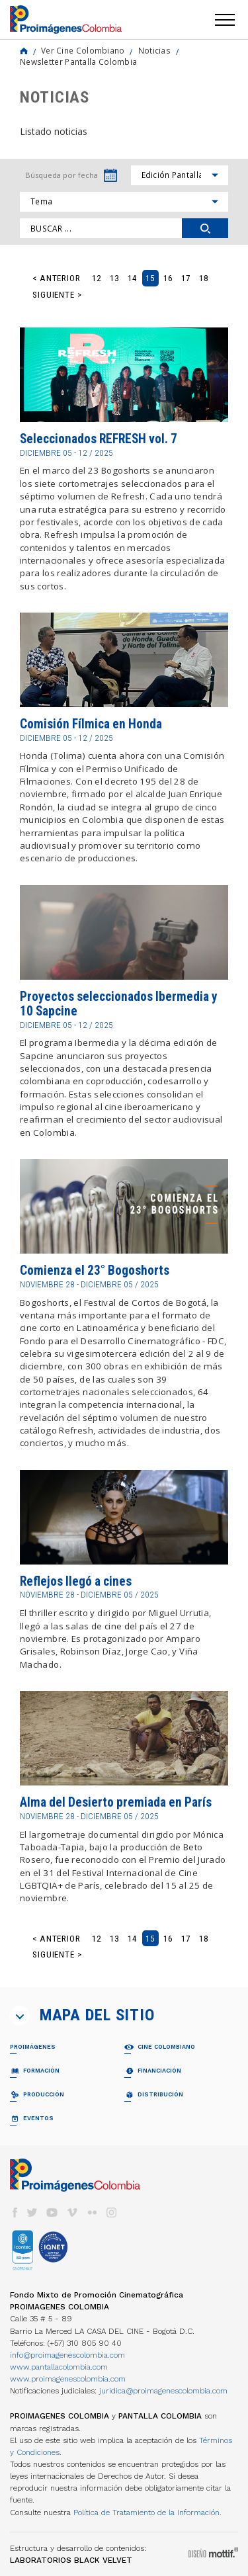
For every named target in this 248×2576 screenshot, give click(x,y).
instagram (111, 2212)
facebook (14, 2212)
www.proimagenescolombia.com (68, 2378)
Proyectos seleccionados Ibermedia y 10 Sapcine (119, 1004)
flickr (92, 2212)
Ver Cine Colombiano (83, 50)
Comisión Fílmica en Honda (91, 724)
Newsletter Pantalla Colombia (78, 61)
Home (24, 51)
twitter (32, 2212)
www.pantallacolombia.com (59, 2367)
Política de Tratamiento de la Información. (147, 2512)
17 (185, 278)
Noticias (154, 50)
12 (96, 278)
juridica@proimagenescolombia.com (163, 2390)
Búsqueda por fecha (61, 175)
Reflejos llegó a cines (76, 1581)
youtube (52, 2212)
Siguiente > (57, 295)
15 (150, 278)
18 (203, 278)
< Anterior (56, 278)
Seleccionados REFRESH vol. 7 (98, 439)
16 (168, 278)
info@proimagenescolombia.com (67, 2355)
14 (132, 278)
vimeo (72, 2212)
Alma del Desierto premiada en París (116, 1802)
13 (114, 278)
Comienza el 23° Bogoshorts (94, 1270)
